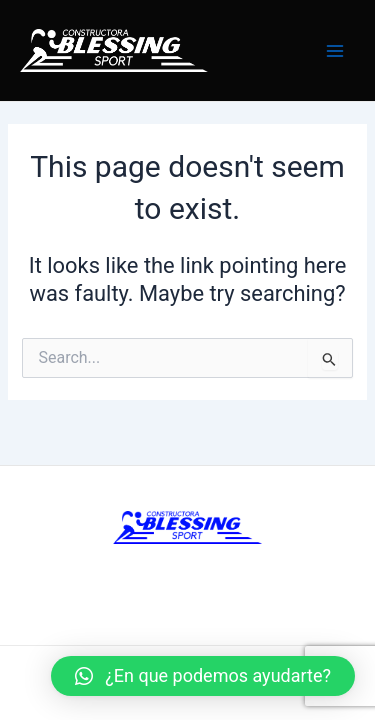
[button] (203, 676)
